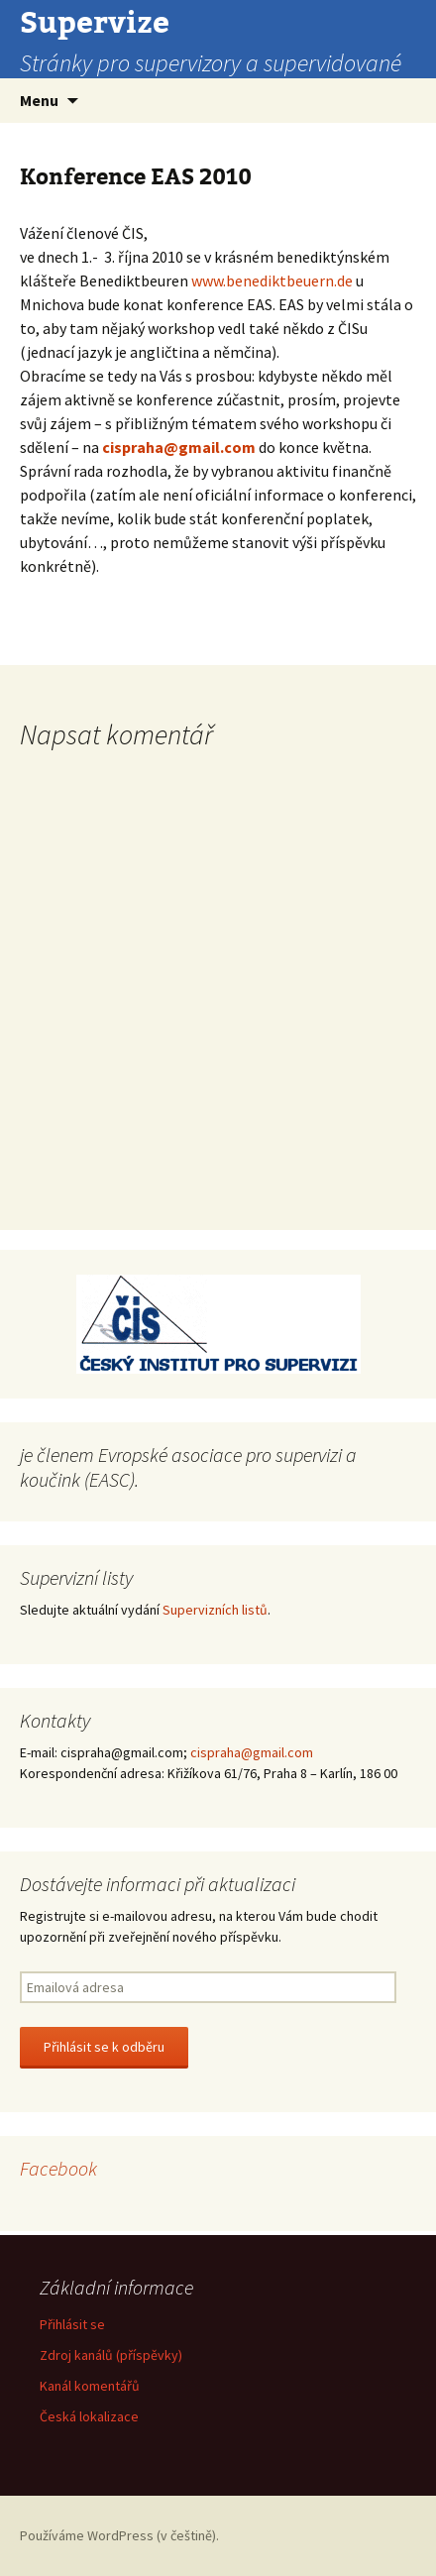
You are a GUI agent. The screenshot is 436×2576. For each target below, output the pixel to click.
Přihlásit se (72, 2324)
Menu (39, 100)
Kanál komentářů (90, 2386)
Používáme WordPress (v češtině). (119, 2535)
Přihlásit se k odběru (104, 2047)
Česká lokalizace (89, 2416)
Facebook (58, 2168)
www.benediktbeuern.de (272, 280)
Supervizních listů (215, 1610)
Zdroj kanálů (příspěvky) (111, 2355)
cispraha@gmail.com (179, 447)
